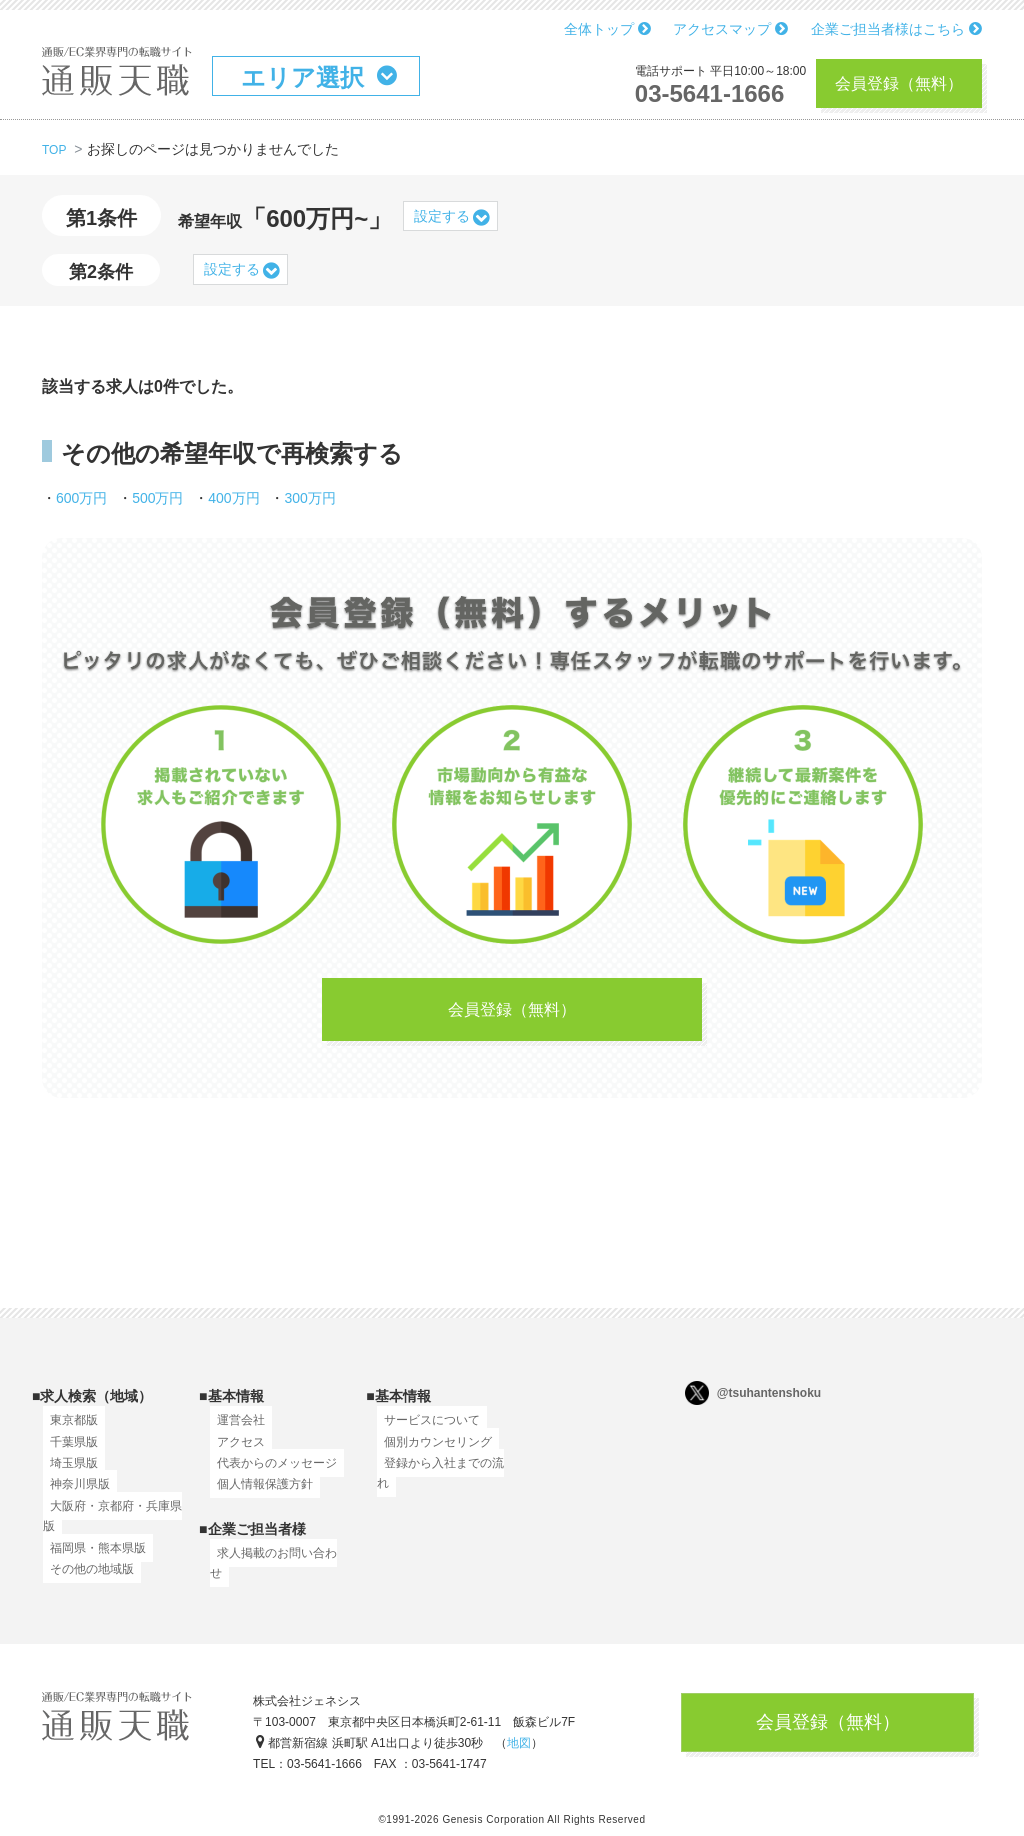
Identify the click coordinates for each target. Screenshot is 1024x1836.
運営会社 (234, 1432)
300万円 (309, 498)
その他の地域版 (85, 1581)
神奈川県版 (73, 1496)
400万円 (233, 498)
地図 (519, 1751)
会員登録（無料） (899, 83)
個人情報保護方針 (258, 1496)
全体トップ (607, 29)
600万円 (81, 498)
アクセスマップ (730, 29)
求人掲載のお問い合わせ (276, 1564)
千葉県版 (67, 1453)
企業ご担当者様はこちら (896, 29)
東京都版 (67, 1432)
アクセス (234, 1453)
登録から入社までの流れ (443, 1475)
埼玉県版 (67, 1475)
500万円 (157, 498)
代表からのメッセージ (270, 1475)
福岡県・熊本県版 (91, 1559)
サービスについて (425, 1432)
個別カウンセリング (431, 1453)
